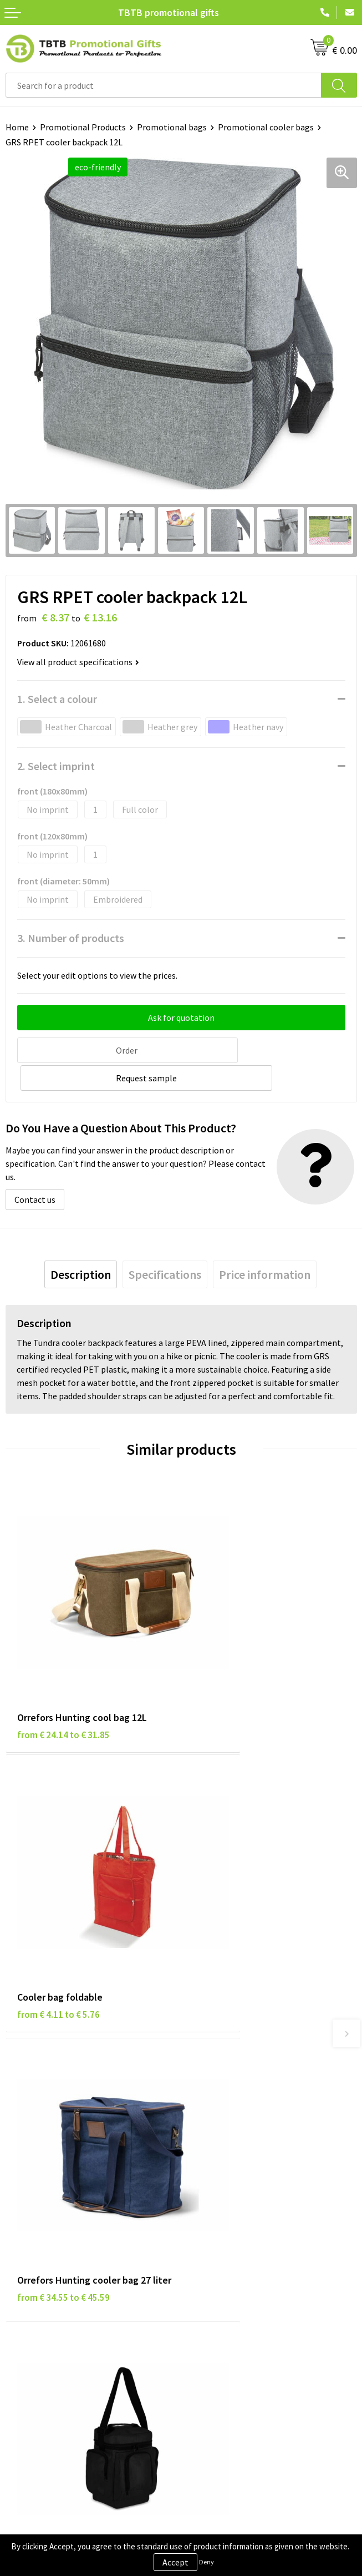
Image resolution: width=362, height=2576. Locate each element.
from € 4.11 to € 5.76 (234, 1645)
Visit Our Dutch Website (231, 2296)
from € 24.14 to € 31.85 (63, 1645)
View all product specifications (78, 661)
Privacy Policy (32, 2263)
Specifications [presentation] (165, 1245)
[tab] (80, 1245)
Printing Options (218, 2119)
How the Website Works (231, 2102)
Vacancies (204, 2263)
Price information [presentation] (264, 1245)
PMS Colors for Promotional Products (258, 2136)
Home (17, 127)
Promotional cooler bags (266, 127)
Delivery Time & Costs (227, 2085)
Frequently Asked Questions (239, 2068)
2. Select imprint (56, 766)
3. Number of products (70, 938)
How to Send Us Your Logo (235, 2153)
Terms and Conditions (47, 2296)
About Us (203, 2246)
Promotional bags (172, 127)
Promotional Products (83, 127)
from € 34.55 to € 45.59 (63, 1884)
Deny (206, 2562)
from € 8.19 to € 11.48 (237, 1869)
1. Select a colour (57, 699)
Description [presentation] (80, 1245)
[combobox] (164, 85)
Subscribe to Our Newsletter (59, 2330)
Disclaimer (26, 2280)
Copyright (25, 2313)
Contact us (34, 1170)
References (207, 2280)
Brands (19, 2246)
